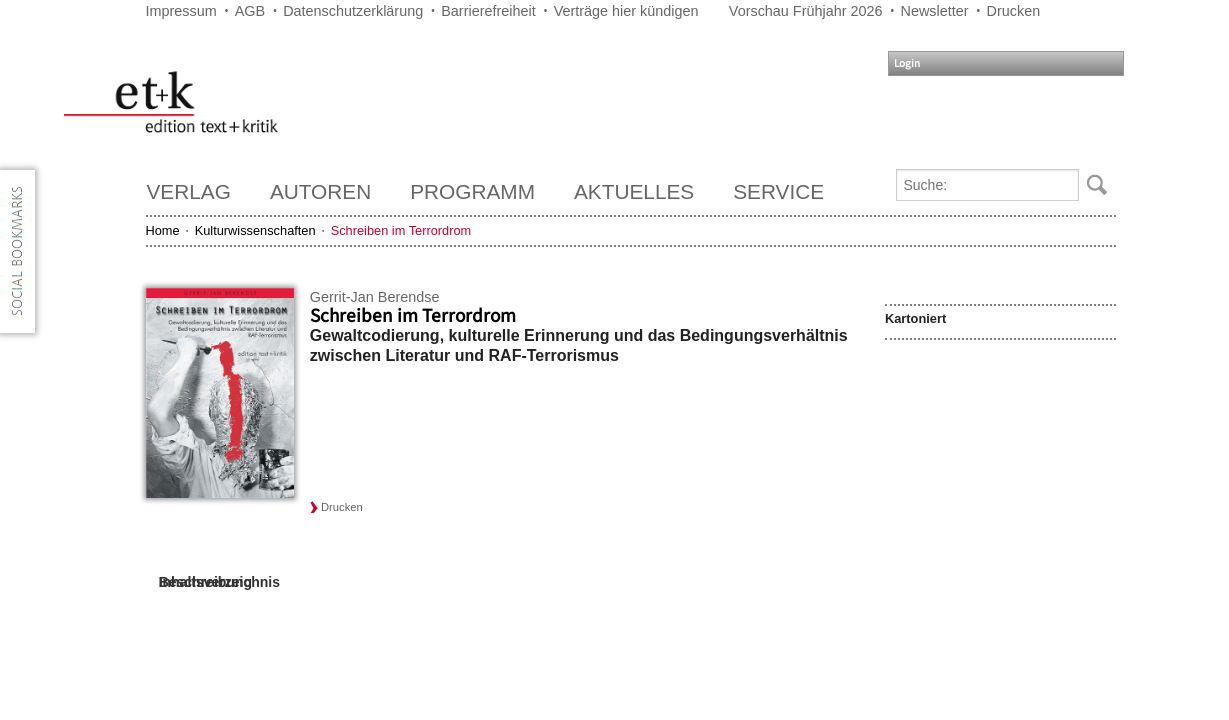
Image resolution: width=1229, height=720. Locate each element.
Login (907, 63)
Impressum (181, 11)
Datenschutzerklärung (353, 11)
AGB (250, 11)
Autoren (320, 191)
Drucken (1014, 11)
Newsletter (935, 11)
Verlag (189, 191)
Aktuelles (634, 191)
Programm (472, 191)
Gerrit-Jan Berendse (375, 297)
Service (778, 191)
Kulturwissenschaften (255, 230)
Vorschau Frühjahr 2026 (806, 11)
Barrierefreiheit (488, 11)
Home (163, 230)
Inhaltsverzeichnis (219, 582)
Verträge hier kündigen (626, 11)
